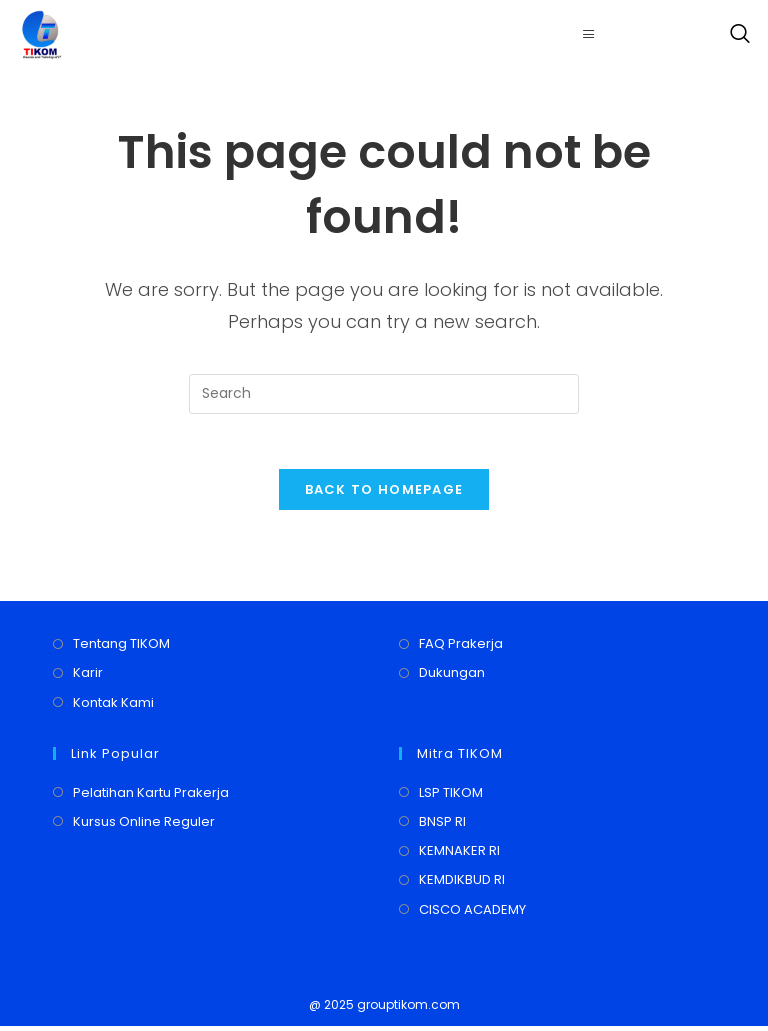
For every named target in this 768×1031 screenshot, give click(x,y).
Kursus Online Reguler (144, 826)
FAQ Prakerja (461, 649)
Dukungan (452, 678)
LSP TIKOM (451, 797)
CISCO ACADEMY (472, 914)
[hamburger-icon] (589, 34)
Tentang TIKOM (121, 649)
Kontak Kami (113, 707)
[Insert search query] (384, 394)
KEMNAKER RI (459, 856)
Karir (88, 678)
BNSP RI (442, 826)
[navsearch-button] (735, 35)
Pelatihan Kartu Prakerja (151, 797)
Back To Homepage (384, 495)
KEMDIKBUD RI (462, 885)
